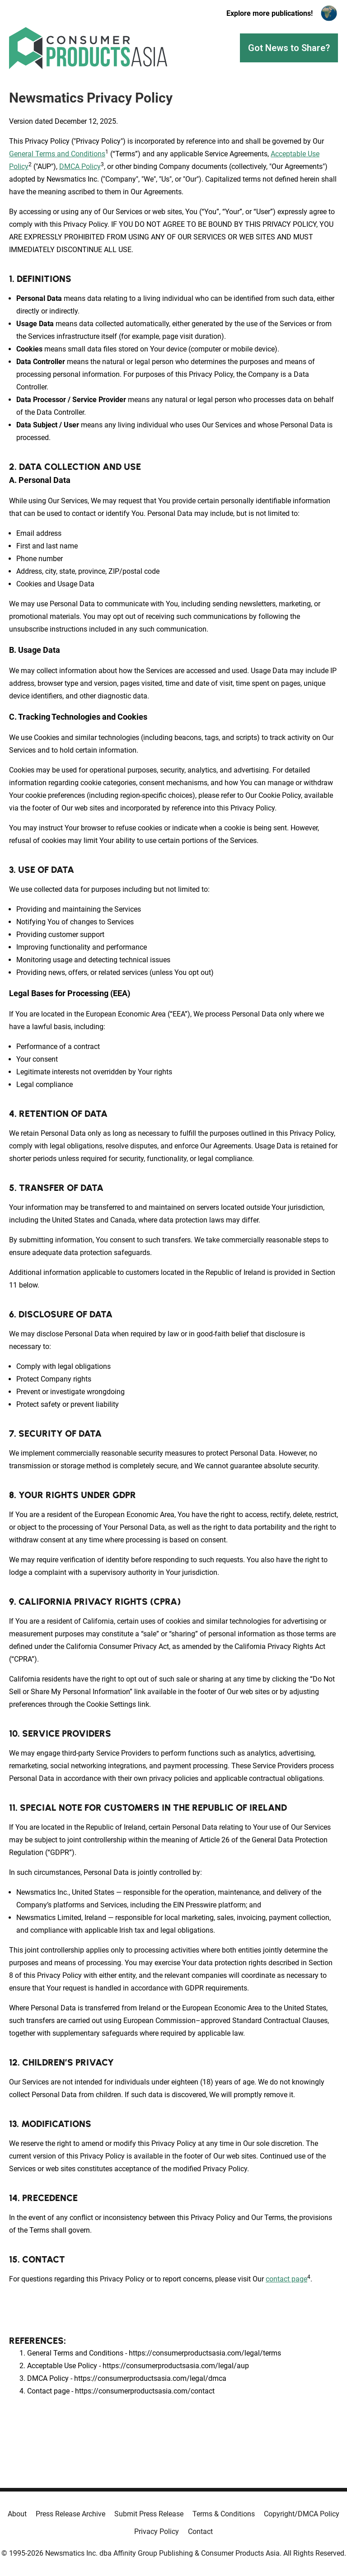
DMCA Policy (80, 166)
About (17, 2514)
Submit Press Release (148, 2514)
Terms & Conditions (223, 2514)
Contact (200, 2531)
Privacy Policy (156, 2531)
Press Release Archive (70, 2514)
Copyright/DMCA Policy (301, 2514)
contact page (286, 2279)
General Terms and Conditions (57, 154)
